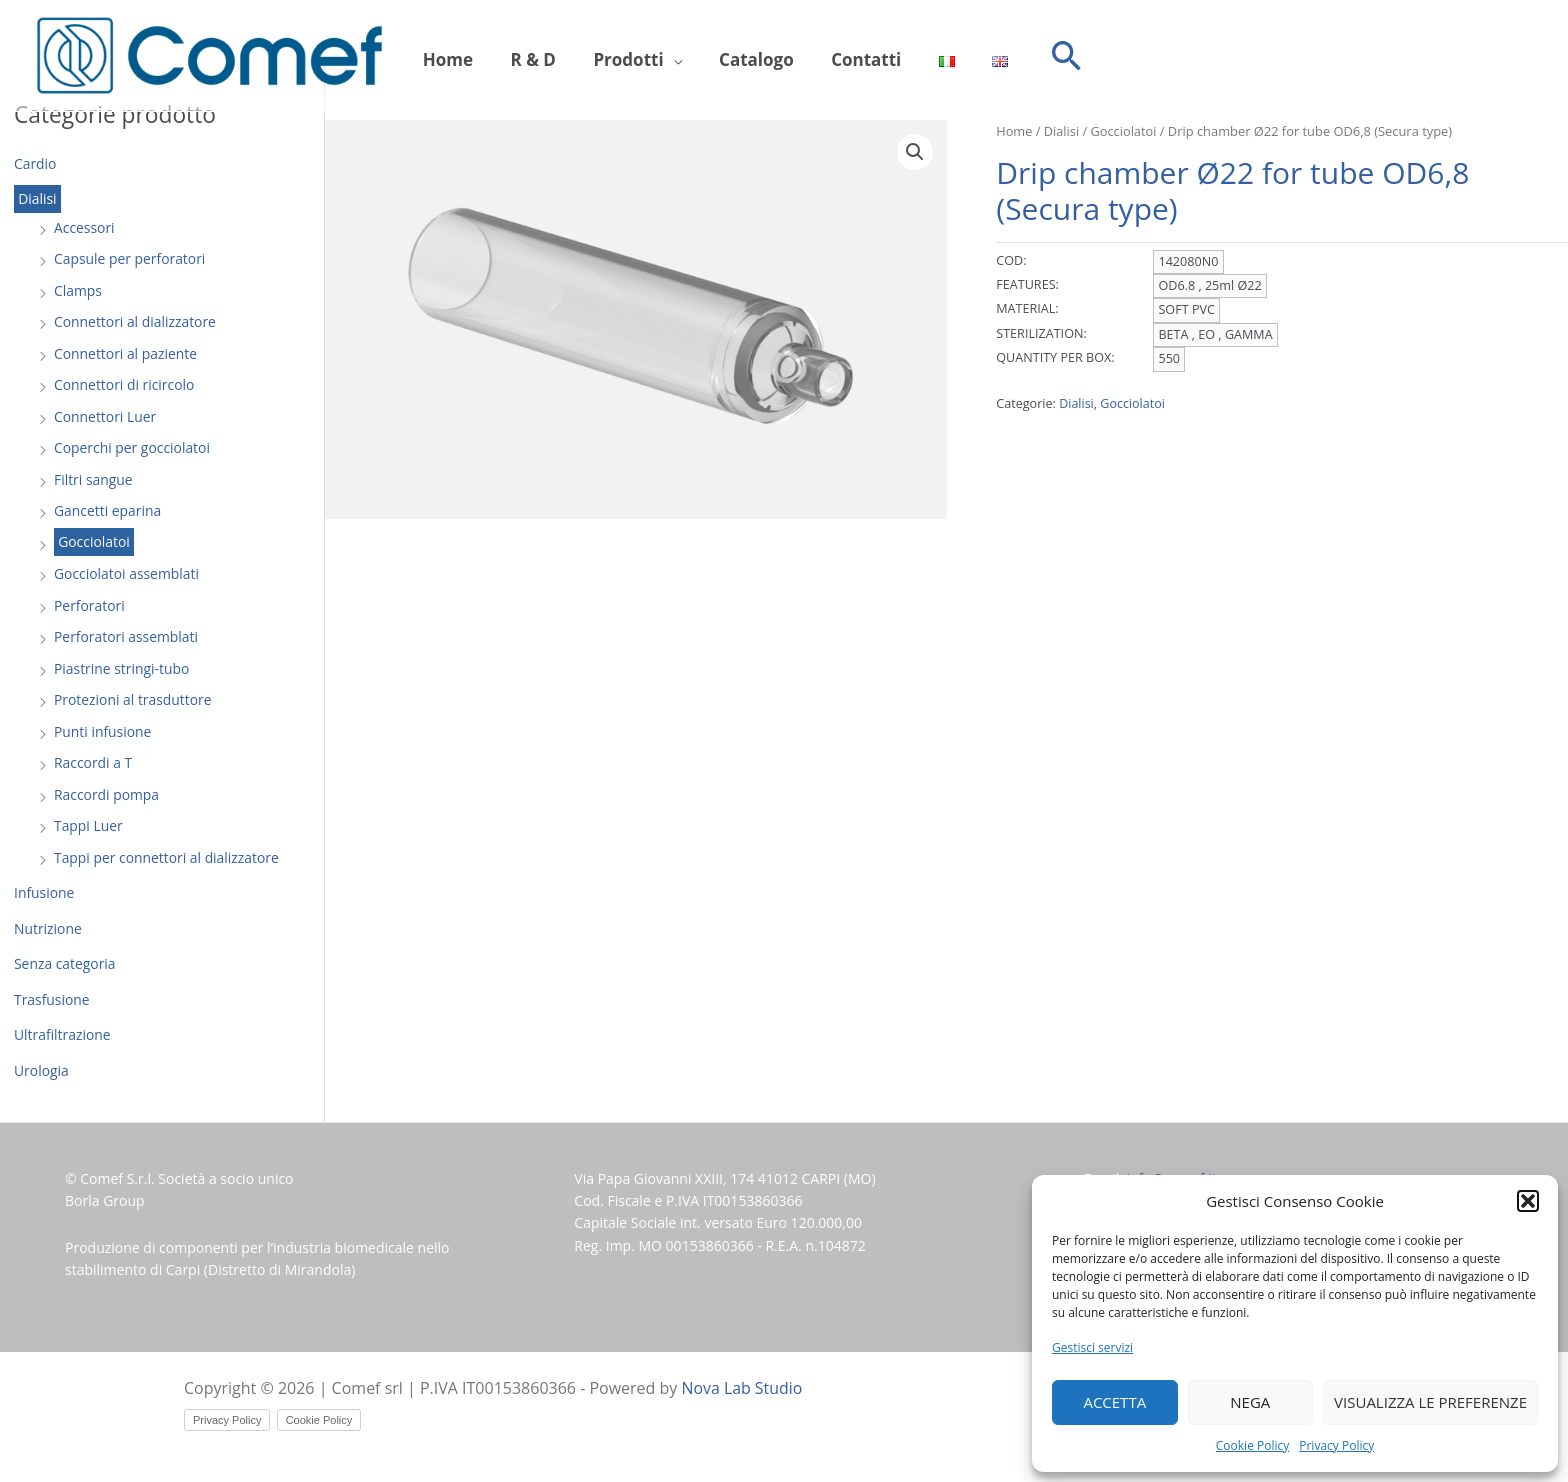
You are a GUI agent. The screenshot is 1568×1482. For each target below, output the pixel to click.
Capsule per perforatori (130, 258)
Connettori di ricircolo (125, 384)
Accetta (1114, 1402)
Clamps (78, 290)
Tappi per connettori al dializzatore (167, 857)
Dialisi (37, 199)
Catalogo (730, 56)
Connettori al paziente (126, 353)
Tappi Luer (88, 825)
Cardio (35, 163)
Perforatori (89, 605)
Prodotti (610, 56)
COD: (1011, 260)
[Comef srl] (209, 54)
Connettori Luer (105, 416)
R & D (521, 56)
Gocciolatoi (94, 542)
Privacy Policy (1336, 1445)
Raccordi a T (93, 762)
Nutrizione (48, 928)
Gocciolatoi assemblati (127, 573)
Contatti (832, 56)
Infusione (44, 892)
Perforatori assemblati (126, 636)
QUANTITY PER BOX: (1055, 357)
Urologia (41, 1070)
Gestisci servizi (1092, 1347)
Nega (1250, 1402)
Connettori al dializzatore (135, 321)
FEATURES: (1027, 284)
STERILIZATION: (1041, 333)
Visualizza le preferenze (1430, 1402)
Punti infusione (103, 731)
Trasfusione (52, 999)
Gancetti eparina (108, 510)
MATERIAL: (1027, 308)
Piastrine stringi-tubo (122, 668)
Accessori (84, 227)
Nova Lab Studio (743, 1388)
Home (444, 56)
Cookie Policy (1252, 1445)
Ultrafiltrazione (62, 1034)
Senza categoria (65, 963)
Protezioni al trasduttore (133, 699)
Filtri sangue (93, 479)
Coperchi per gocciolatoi (132, 447)
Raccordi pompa (107, 794)
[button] (1528, 1201)
